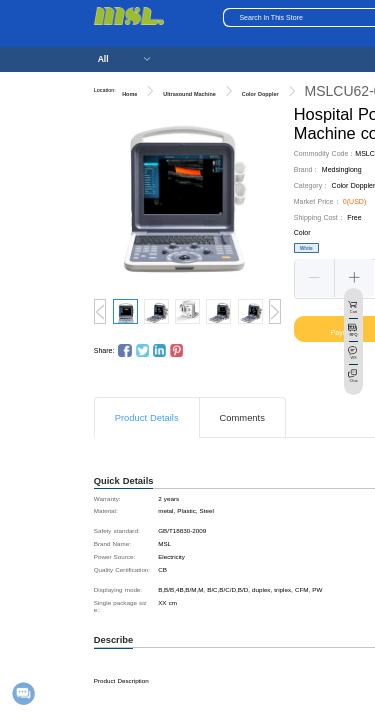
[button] (315, 278)
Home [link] (129, 94)
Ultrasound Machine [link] (189, 94)
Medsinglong (342, 169)
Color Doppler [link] (260, 94)
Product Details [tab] (147, 418)
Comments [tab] (242, 418)
